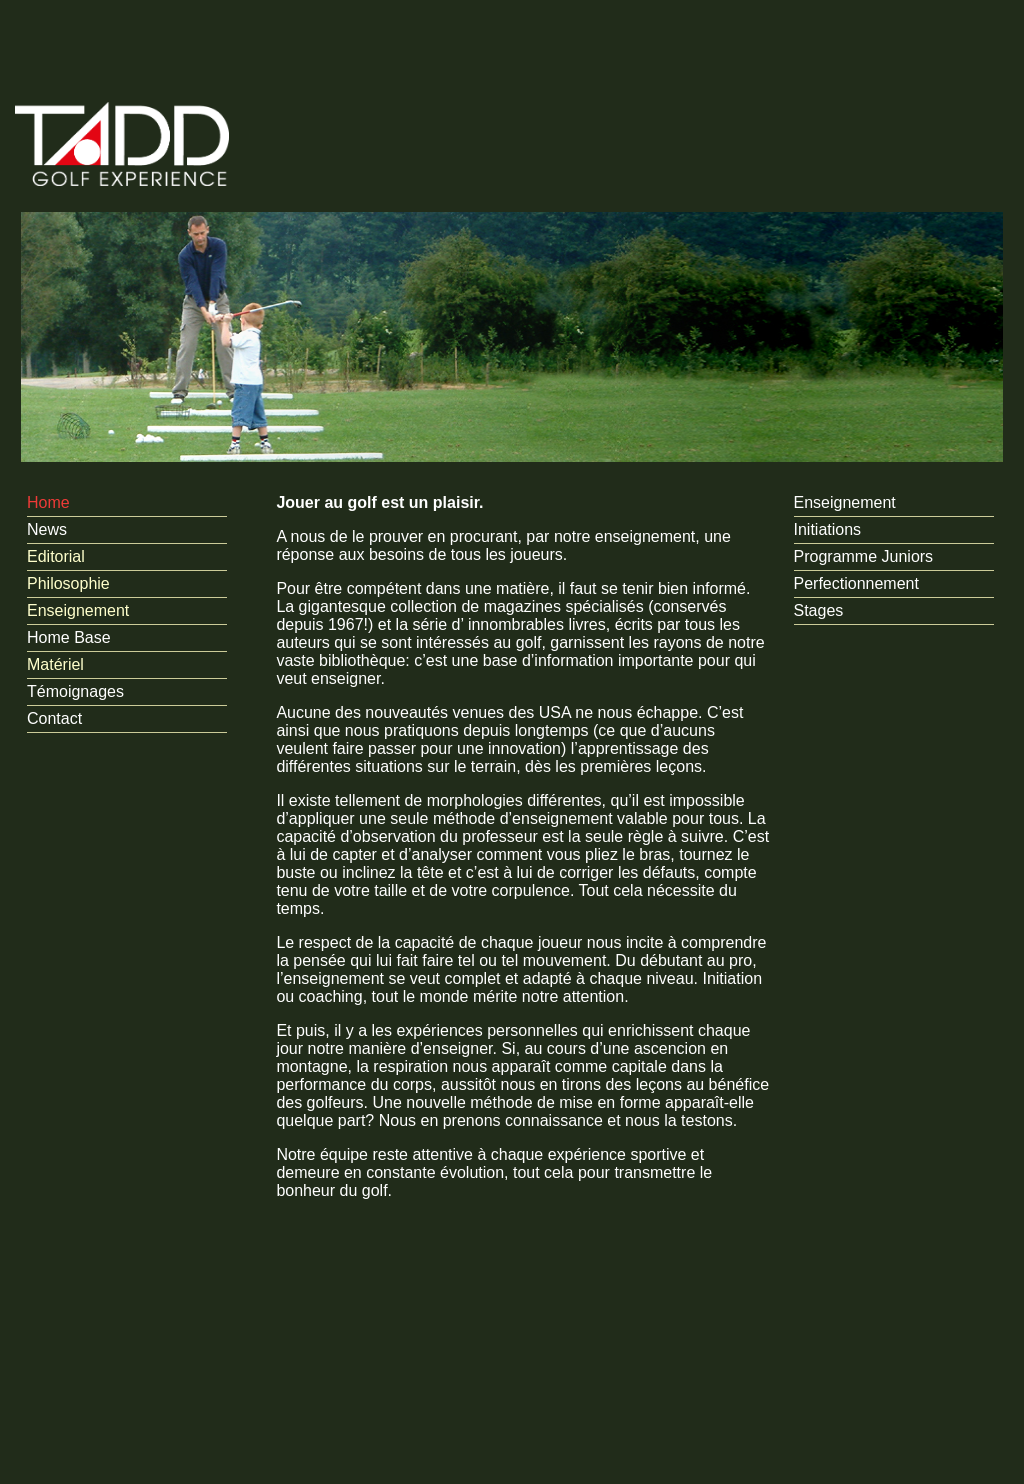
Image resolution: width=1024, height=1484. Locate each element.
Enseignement (78, 610)
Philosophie (68, 583)
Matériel (55, 664)
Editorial (56, 556)
